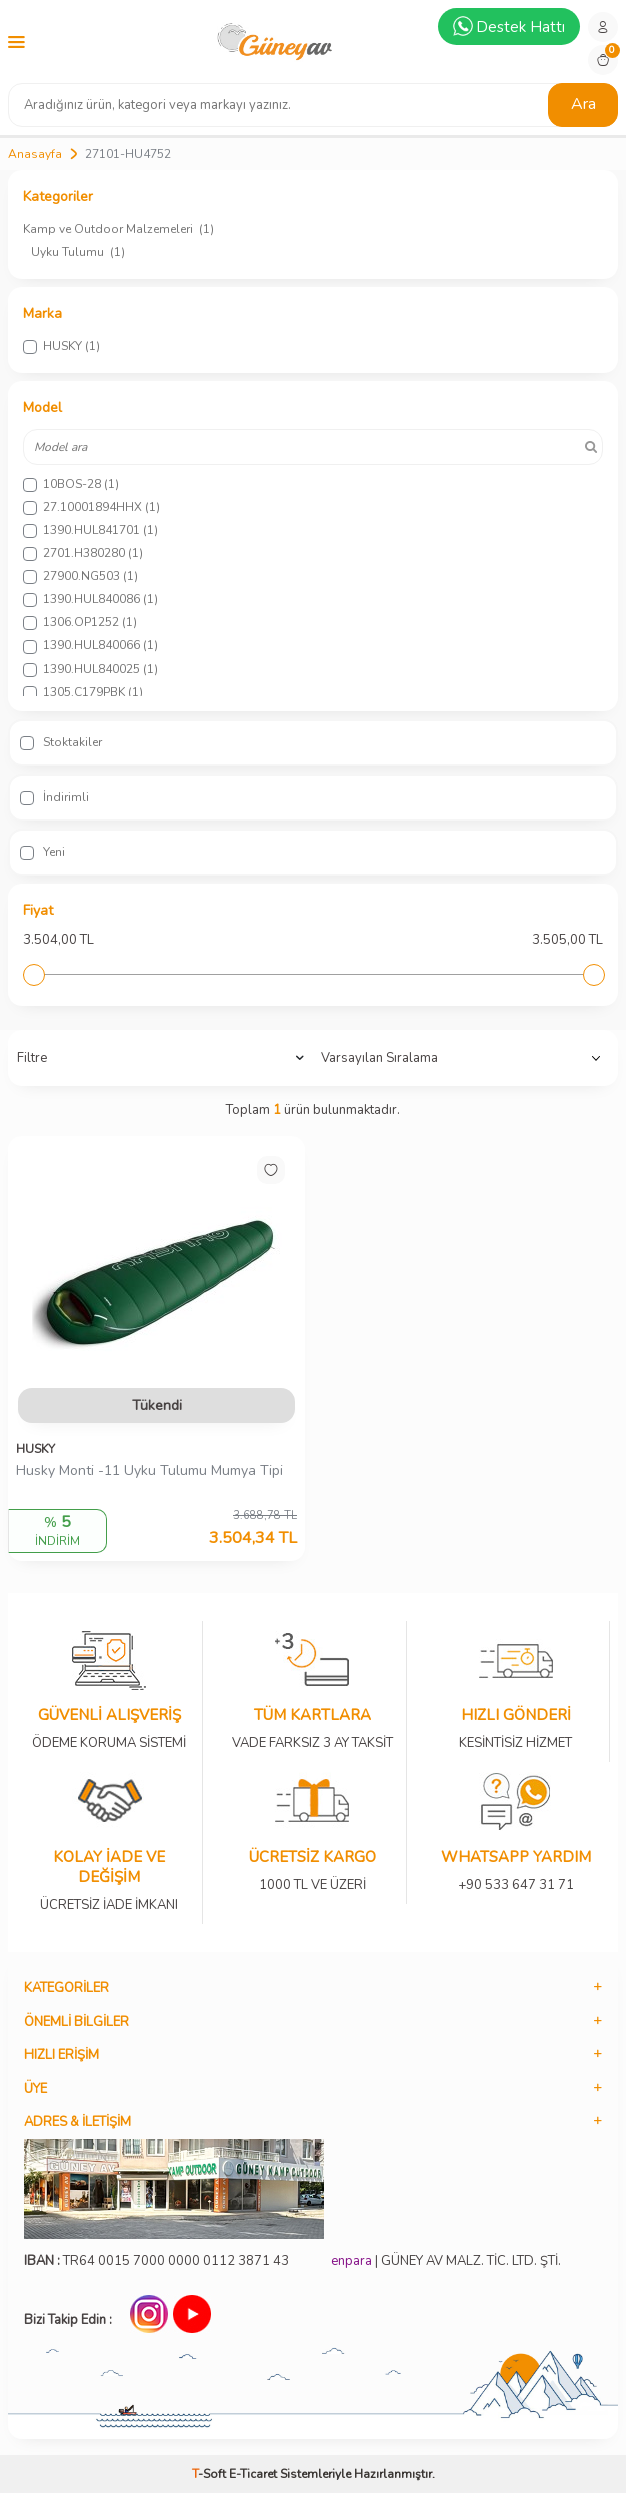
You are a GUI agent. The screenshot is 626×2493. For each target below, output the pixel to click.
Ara (583, 104)
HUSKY (35, 1449)
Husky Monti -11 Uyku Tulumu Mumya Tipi (149, 1471)
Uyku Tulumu (78, 252)
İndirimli (54, 797)
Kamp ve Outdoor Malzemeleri (118, 229)
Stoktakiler (61, 742)
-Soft (210, 2474)
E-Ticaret (253, 2474)
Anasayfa (35, 154)
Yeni (42, 852)
